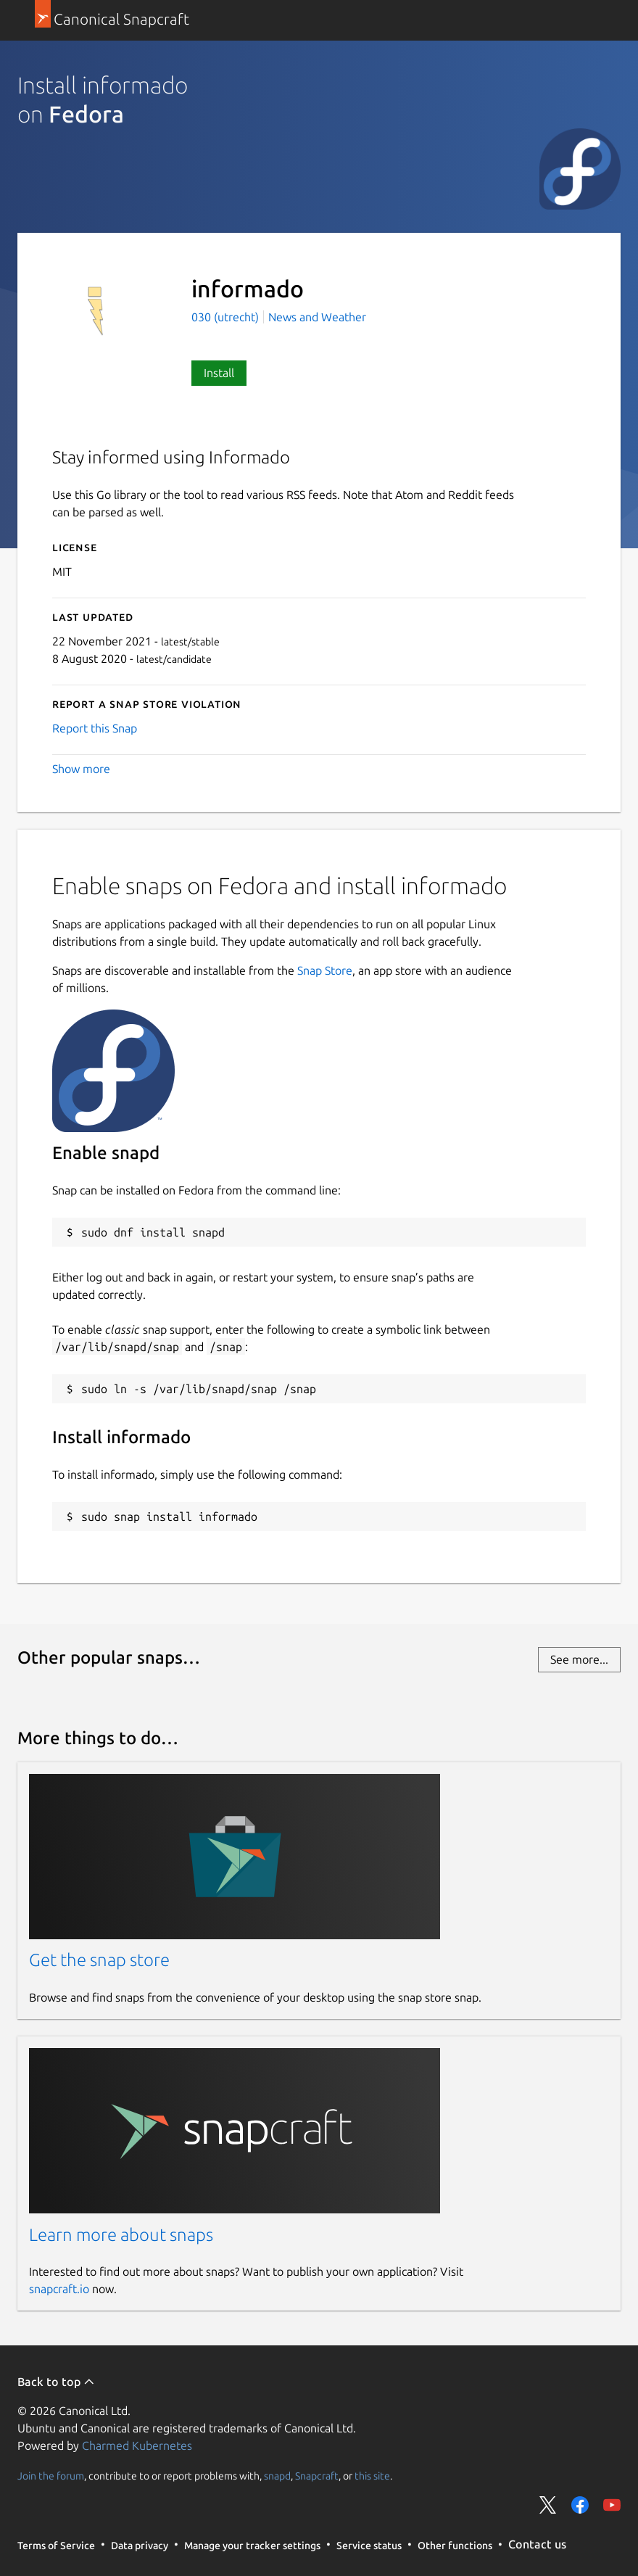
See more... (579, 1659)
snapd (277, 2475)
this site (372, 2475)
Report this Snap (94, 728)
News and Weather (317, 316)
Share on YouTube (612, 2505)
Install (219, 372)
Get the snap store (99, 1960)
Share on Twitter (548, 2505)
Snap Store (324, 970)
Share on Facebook (580, 2505)
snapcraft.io (59, 2288)
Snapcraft (317, 2475)
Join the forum (50, 2475)
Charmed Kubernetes (137, 2445)
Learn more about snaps (121, 2235)
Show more (81, 768)
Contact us (537, 2544)
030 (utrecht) (226, 316)
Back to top (56, 2381)
